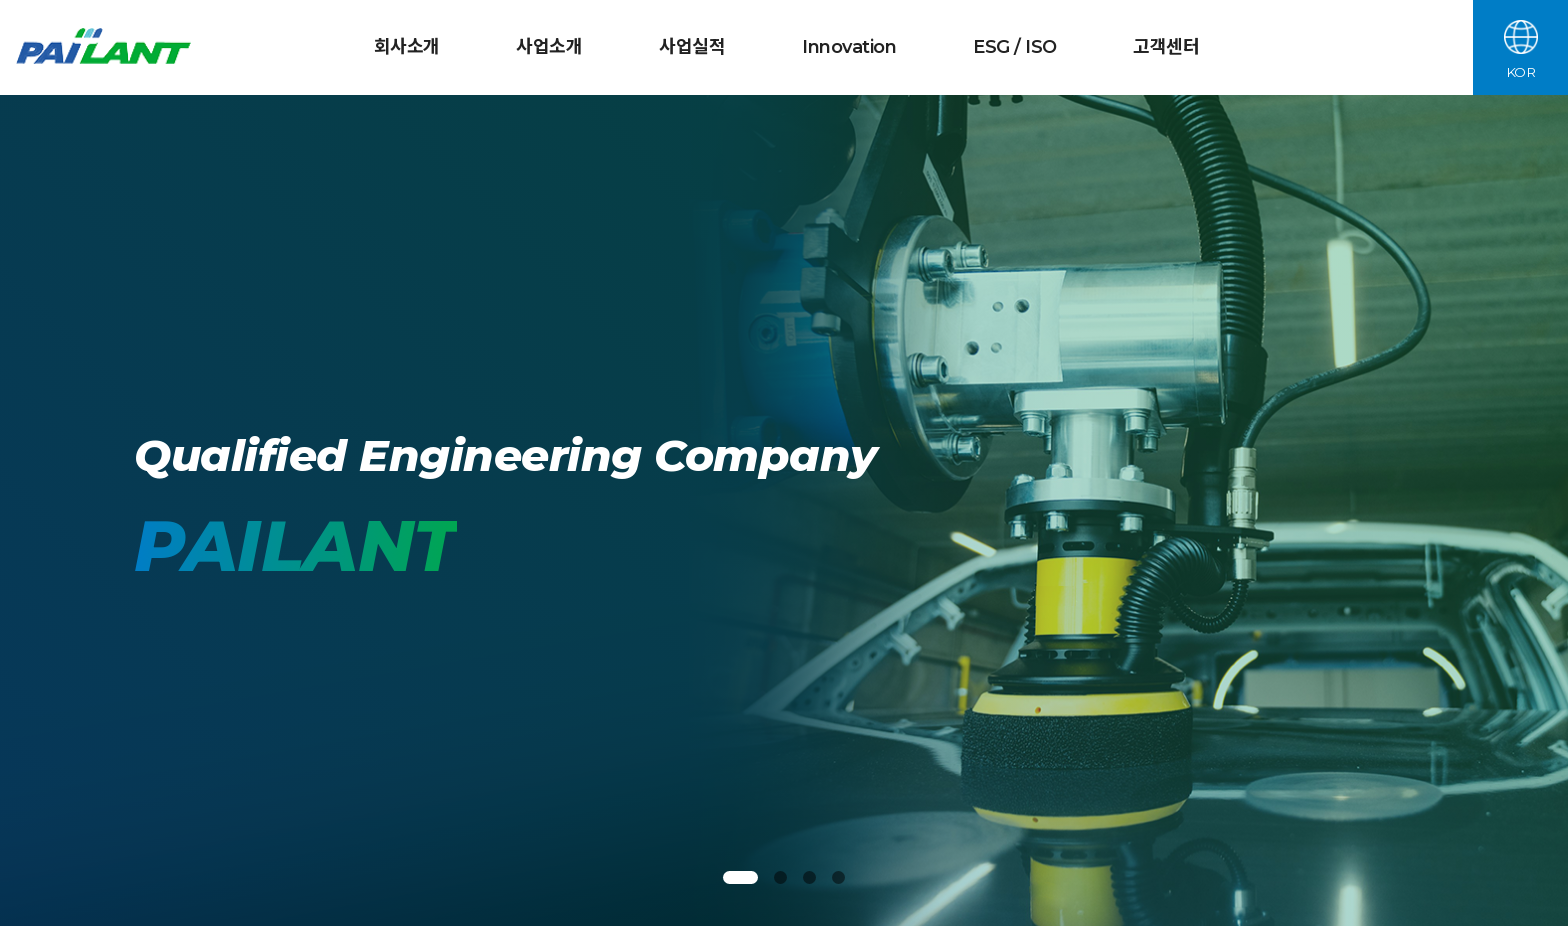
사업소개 (549, 47)
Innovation (849, 47)
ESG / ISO (1015, 47)
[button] (740, 877)
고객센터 (1166, 47)
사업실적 (692, 47)
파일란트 (106, 48)
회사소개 (407, 47)
